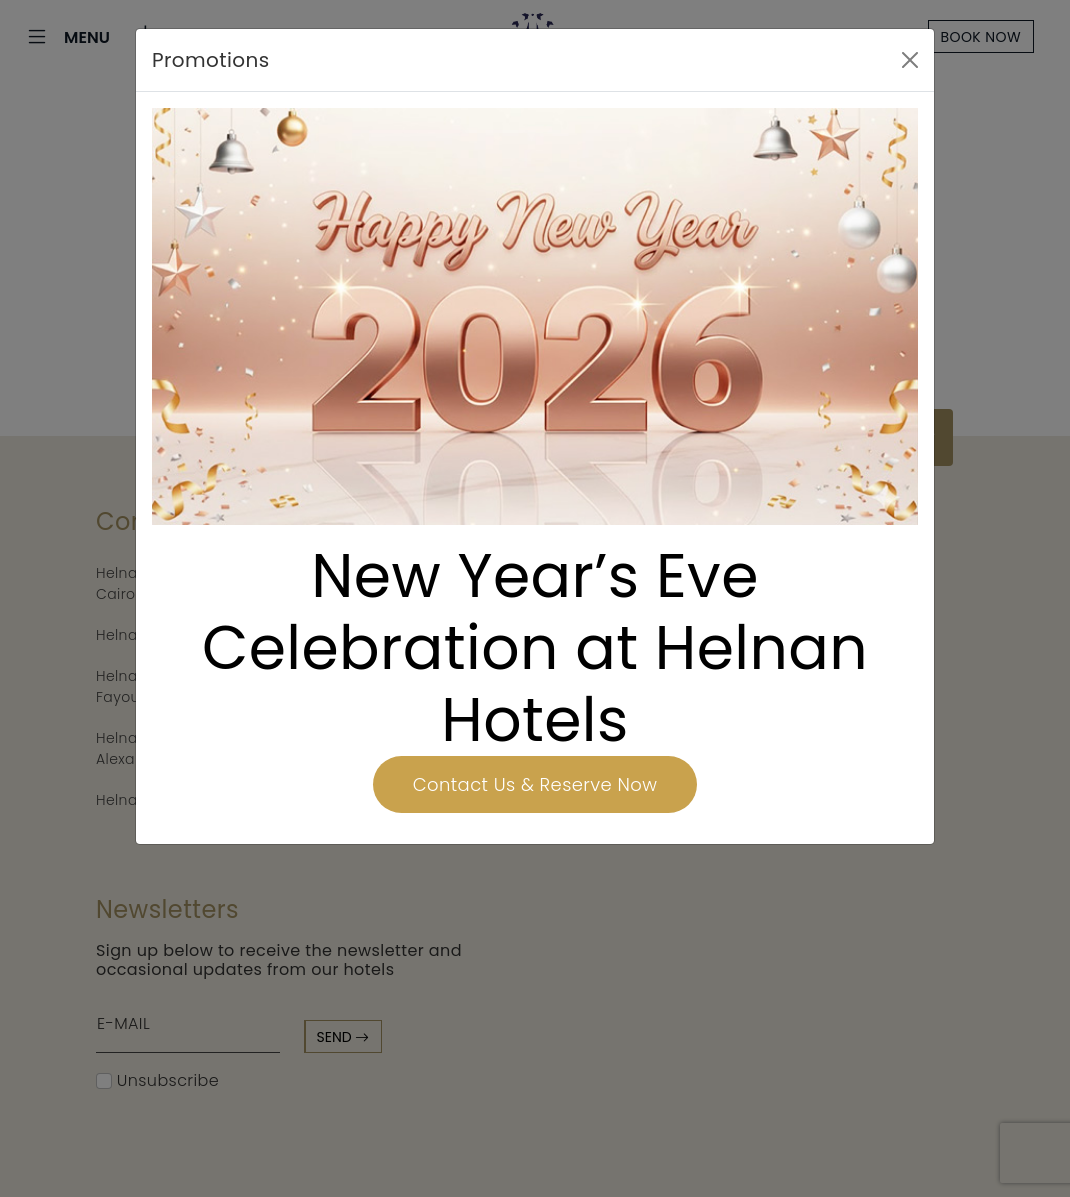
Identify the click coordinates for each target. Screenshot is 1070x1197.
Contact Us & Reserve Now (535, 784)
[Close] (910, 60)
